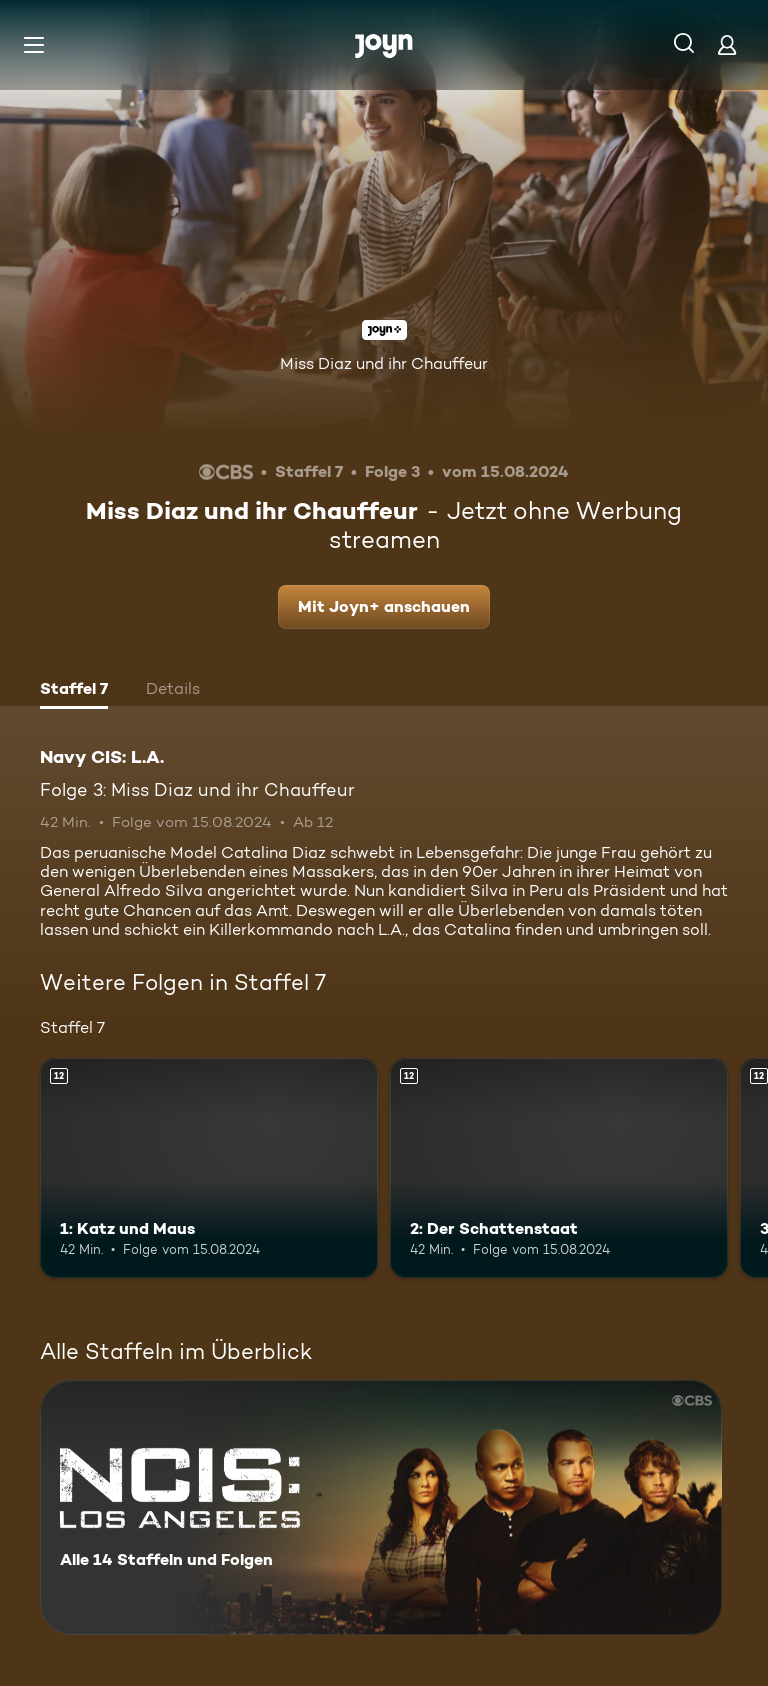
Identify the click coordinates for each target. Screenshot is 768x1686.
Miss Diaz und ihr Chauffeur (384, 363)
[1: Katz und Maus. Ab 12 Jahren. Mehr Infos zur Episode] (209, 1168)
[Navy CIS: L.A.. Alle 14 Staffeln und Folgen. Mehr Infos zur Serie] (381, 1507)
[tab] (74, 691)
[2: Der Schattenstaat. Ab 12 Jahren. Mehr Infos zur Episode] (559, 1168)
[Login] (727, 44)
